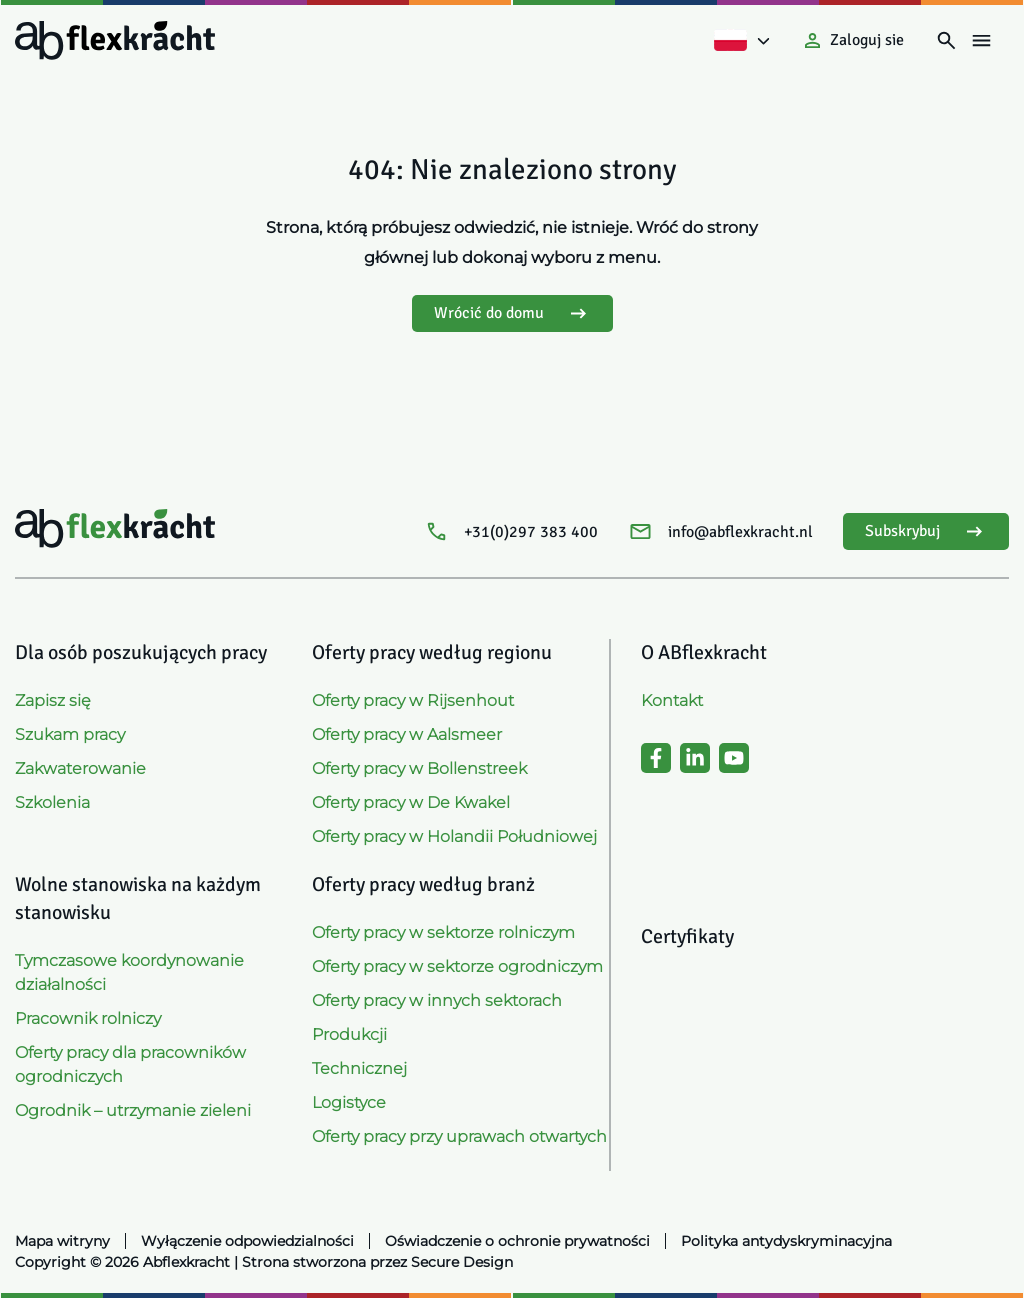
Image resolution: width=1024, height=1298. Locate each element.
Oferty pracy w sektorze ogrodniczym (457, 966)
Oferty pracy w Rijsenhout (413, 700)
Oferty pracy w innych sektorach (437, 1000)
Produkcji (349, 1034)
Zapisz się (53, 700)
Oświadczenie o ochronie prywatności (517, 1241)
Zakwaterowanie (80, 768)
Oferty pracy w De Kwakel (411, 802)
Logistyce (349, 1102)
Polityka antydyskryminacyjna (786, 1241)
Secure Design (462, 1262)
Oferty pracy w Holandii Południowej (454, 836)
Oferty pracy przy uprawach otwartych (459, 1136)
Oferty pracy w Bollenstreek (419, 768)
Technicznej (359, 1068)
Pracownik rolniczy (88, 1018)
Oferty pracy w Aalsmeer (407, 734)
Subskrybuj (926, 531)
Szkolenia (52, 802)
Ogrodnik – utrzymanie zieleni (133, 1110)
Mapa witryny (62, 1241)
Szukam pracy (70, 734)
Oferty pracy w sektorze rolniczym (443, 932)
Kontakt (672, 700)
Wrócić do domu (512, 313)
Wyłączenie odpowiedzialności (247, 1241)
